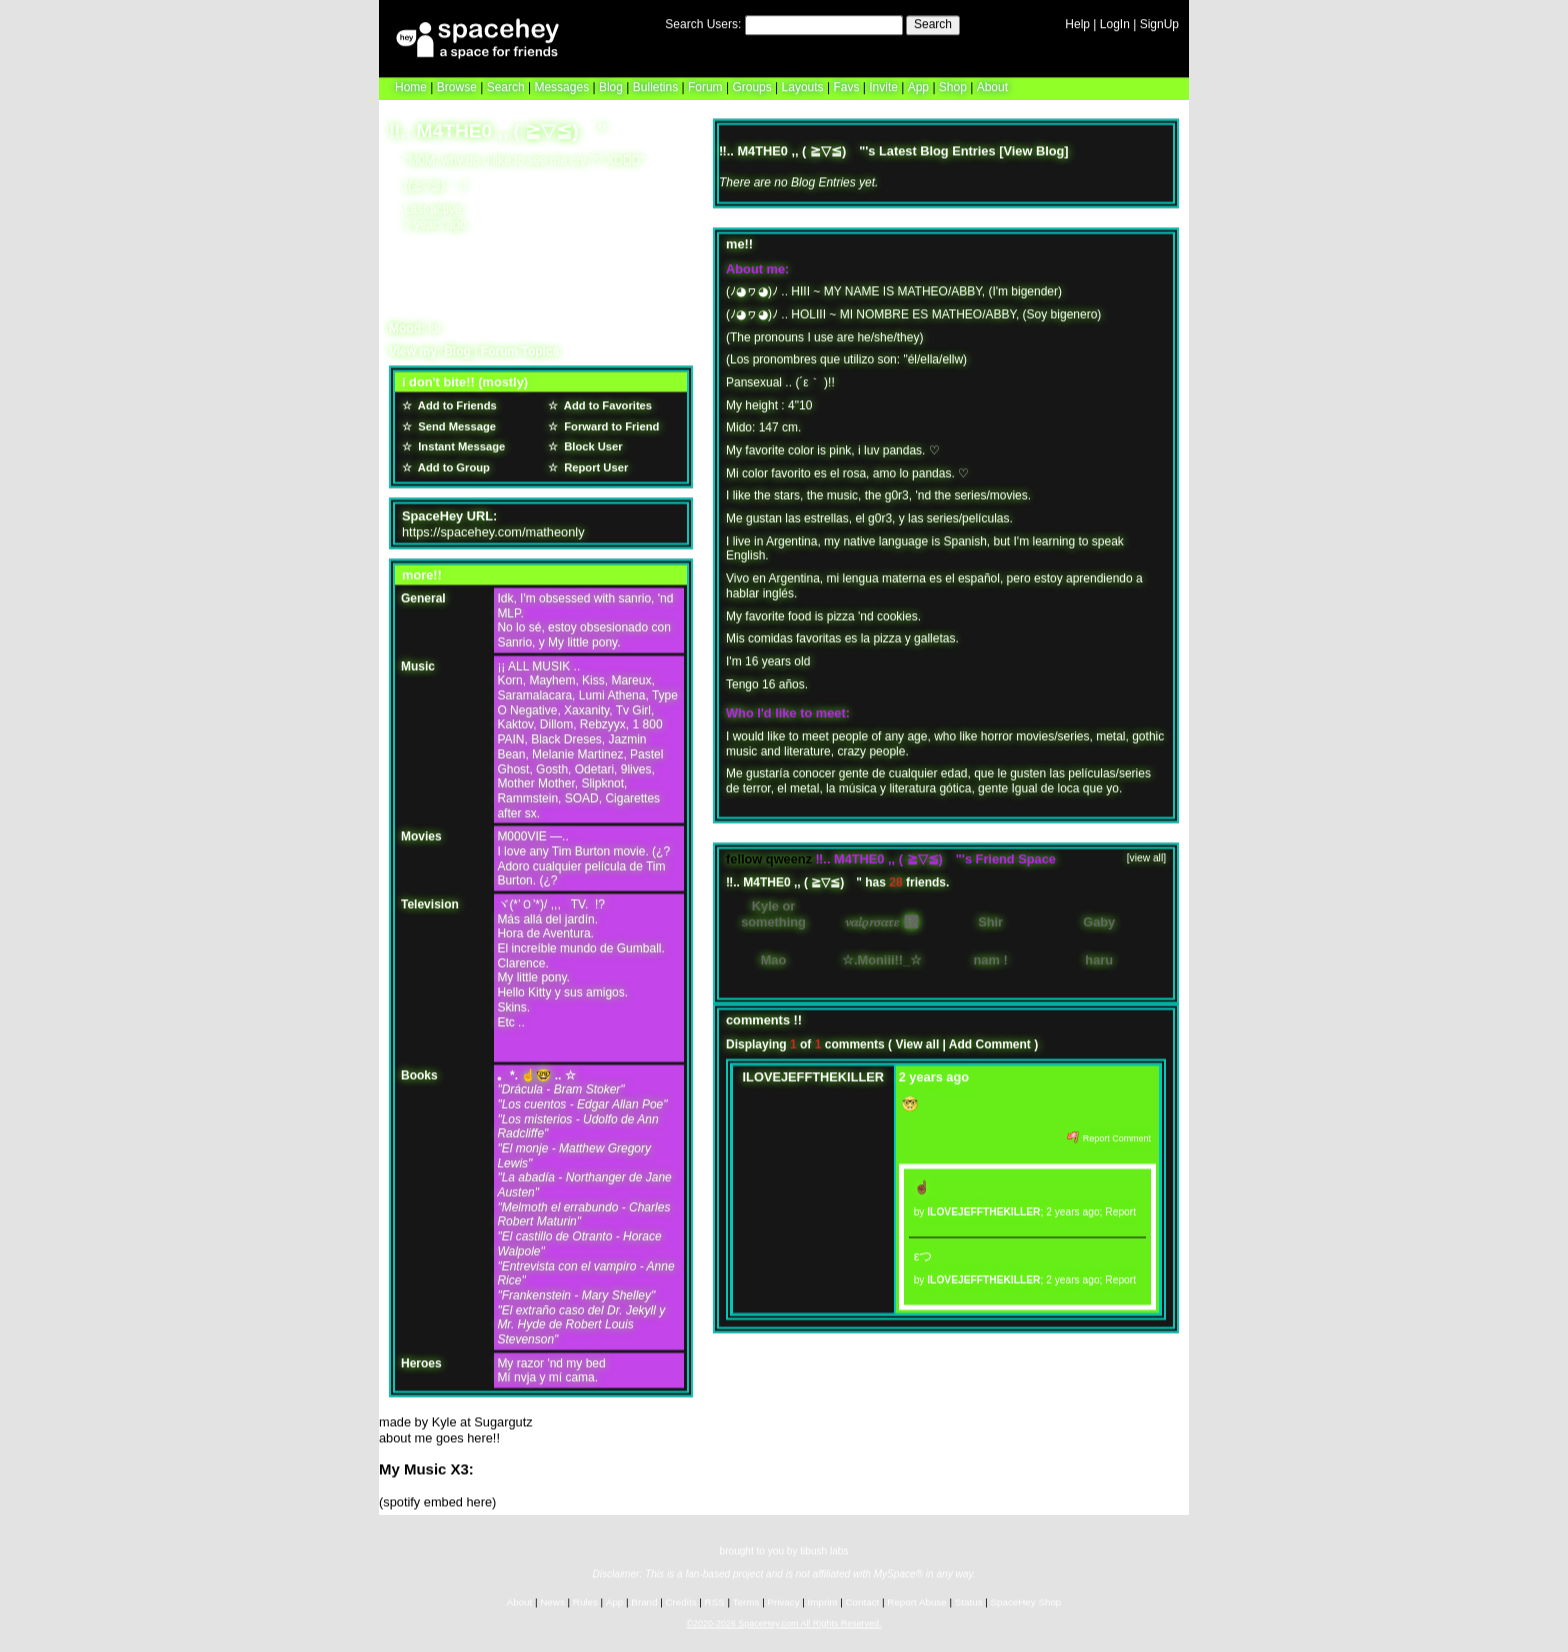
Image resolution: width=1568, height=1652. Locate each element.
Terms (746, 1600)
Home (411, 86)
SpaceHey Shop (1026, 1600)
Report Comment (1109, 1135)
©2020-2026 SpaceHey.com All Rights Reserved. (783, 1622)
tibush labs (824, 1549)
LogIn (1115, 23)
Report (1120, 1208)
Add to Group (451, 464)
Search (933, 23)
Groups (751, 86)
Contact (863, 1600)
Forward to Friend (608, 423)
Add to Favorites (605, 402)
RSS (715, 1600)
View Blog (1033, 147)
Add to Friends (454, 402)
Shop (953, 86)
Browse (457, 86)
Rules (585, 1600)
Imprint (823, 1600)
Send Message (454, 423)
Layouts (803, 86)
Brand (644, 1600)
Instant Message (458, 444)
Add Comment (990, 1041)
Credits (681, 1600)
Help (1077, 23)
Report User (593, 464)
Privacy (783, 1600)
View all (917, 1041)
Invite (883, 86)
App (918, 86)
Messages (561, 86)
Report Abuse (916, 1600)
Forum (705, 86)
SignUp (1159, 23)
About (992, 86)
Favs (846, 86)
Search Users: (703, 23)
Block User (590, 444)
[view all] (1146, 854)
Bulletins (655, 86)
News (552, 1600)
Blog (611, 86)
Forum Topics (520, 348)
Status (969, 1600)
